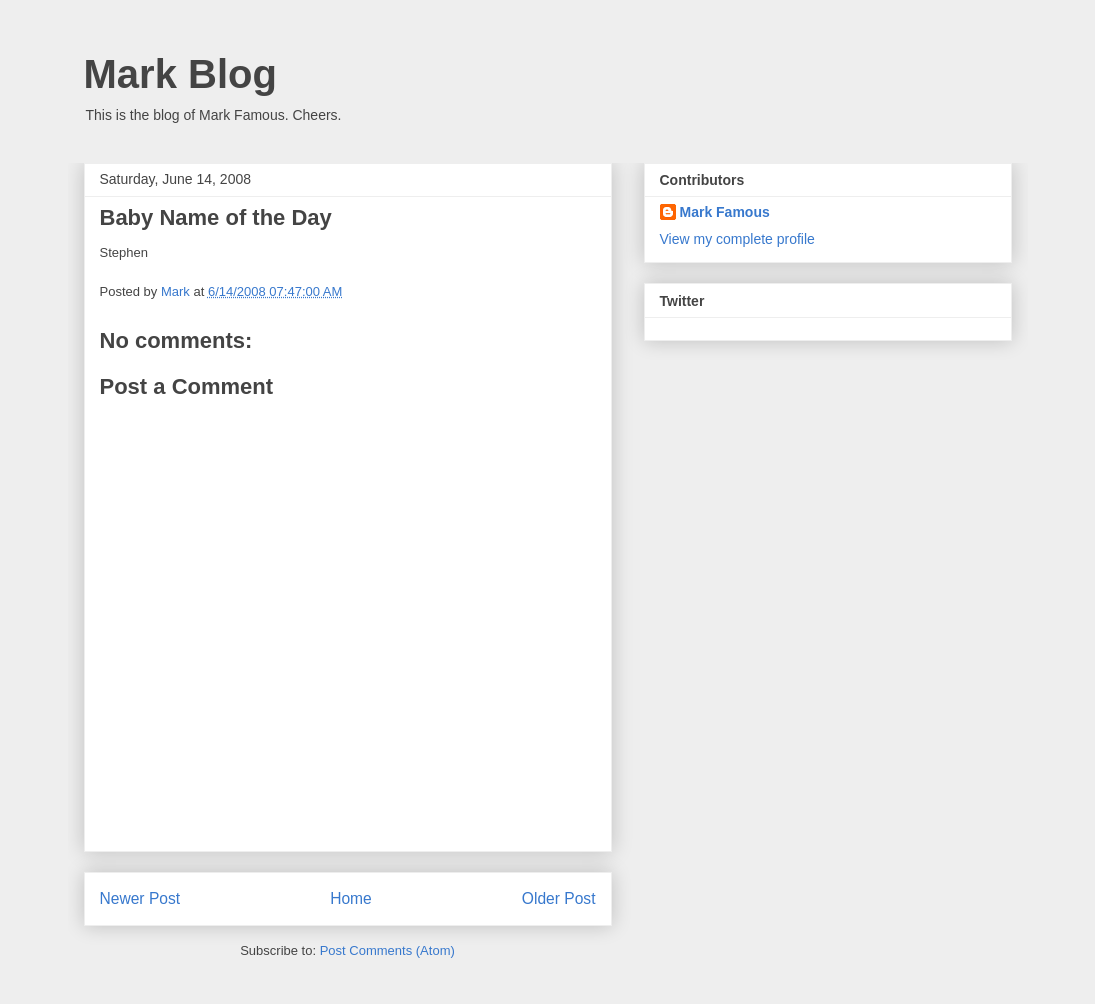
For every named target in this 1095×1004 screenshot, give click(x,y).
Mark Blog (180, 74)
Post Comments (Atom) (387, 950)
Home (351, 898)
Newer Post (140, 898)
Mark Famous (725, 212)
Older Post (559, 898)
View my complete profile (737, 239)
